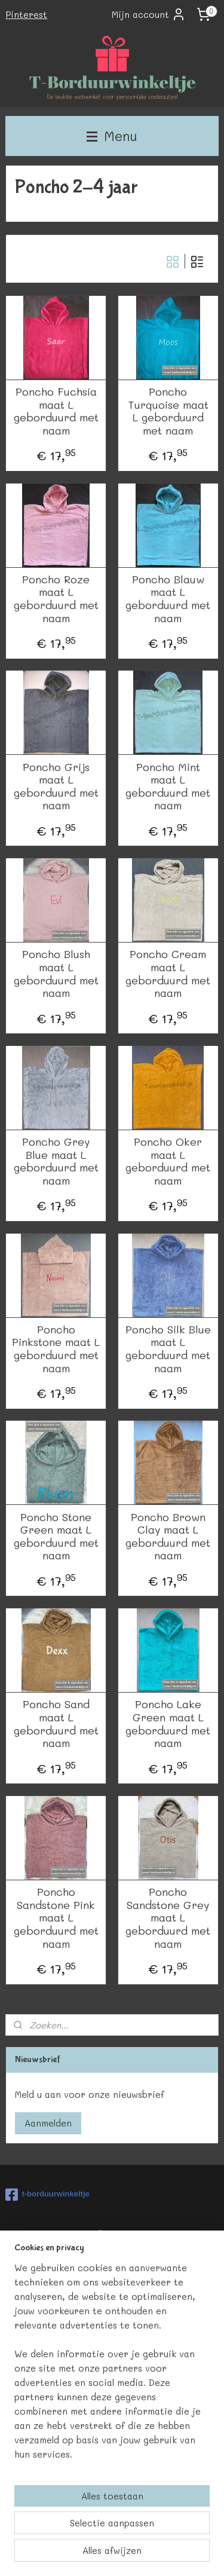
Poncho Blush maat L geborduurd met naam (56, 973)
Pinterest (26, 14)
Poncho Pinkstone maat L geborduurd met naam (56, 1349)
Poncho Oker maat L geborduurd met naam (167, 1161)
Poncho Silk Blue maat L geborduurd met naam (168, 1349)
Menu (112, 136)
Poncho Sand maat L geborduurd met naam (56, 1723)
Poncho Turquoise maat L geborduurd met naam (168, 411)
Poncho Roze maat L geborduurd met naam (56, 599)
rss (167, 2534)
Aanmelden (48, 2123)
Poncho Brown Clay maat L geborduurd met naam (167, 1536)
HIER (129, 2283)
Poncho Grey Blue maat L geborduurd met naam (56, 1161)
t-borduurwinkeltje (47, 2195)
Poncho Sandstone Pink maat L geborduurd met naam (56, 1918)
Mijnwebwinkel (152, 2554)
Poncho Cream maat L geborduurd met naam (167, 973)
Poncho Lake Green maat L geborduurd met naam (167, 1723)
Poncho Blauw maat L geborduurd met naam (167, 599)
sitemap (142, 2534)
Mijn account (149, 14)
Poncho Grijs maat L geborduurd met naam (56, 786)
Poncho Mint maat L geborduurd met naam (167, 786)
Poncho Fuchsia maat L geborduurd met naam (56, 411)
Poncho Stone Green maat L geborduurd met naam (56, 1536)
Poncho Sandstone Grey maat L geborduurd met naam (167, 1918)
